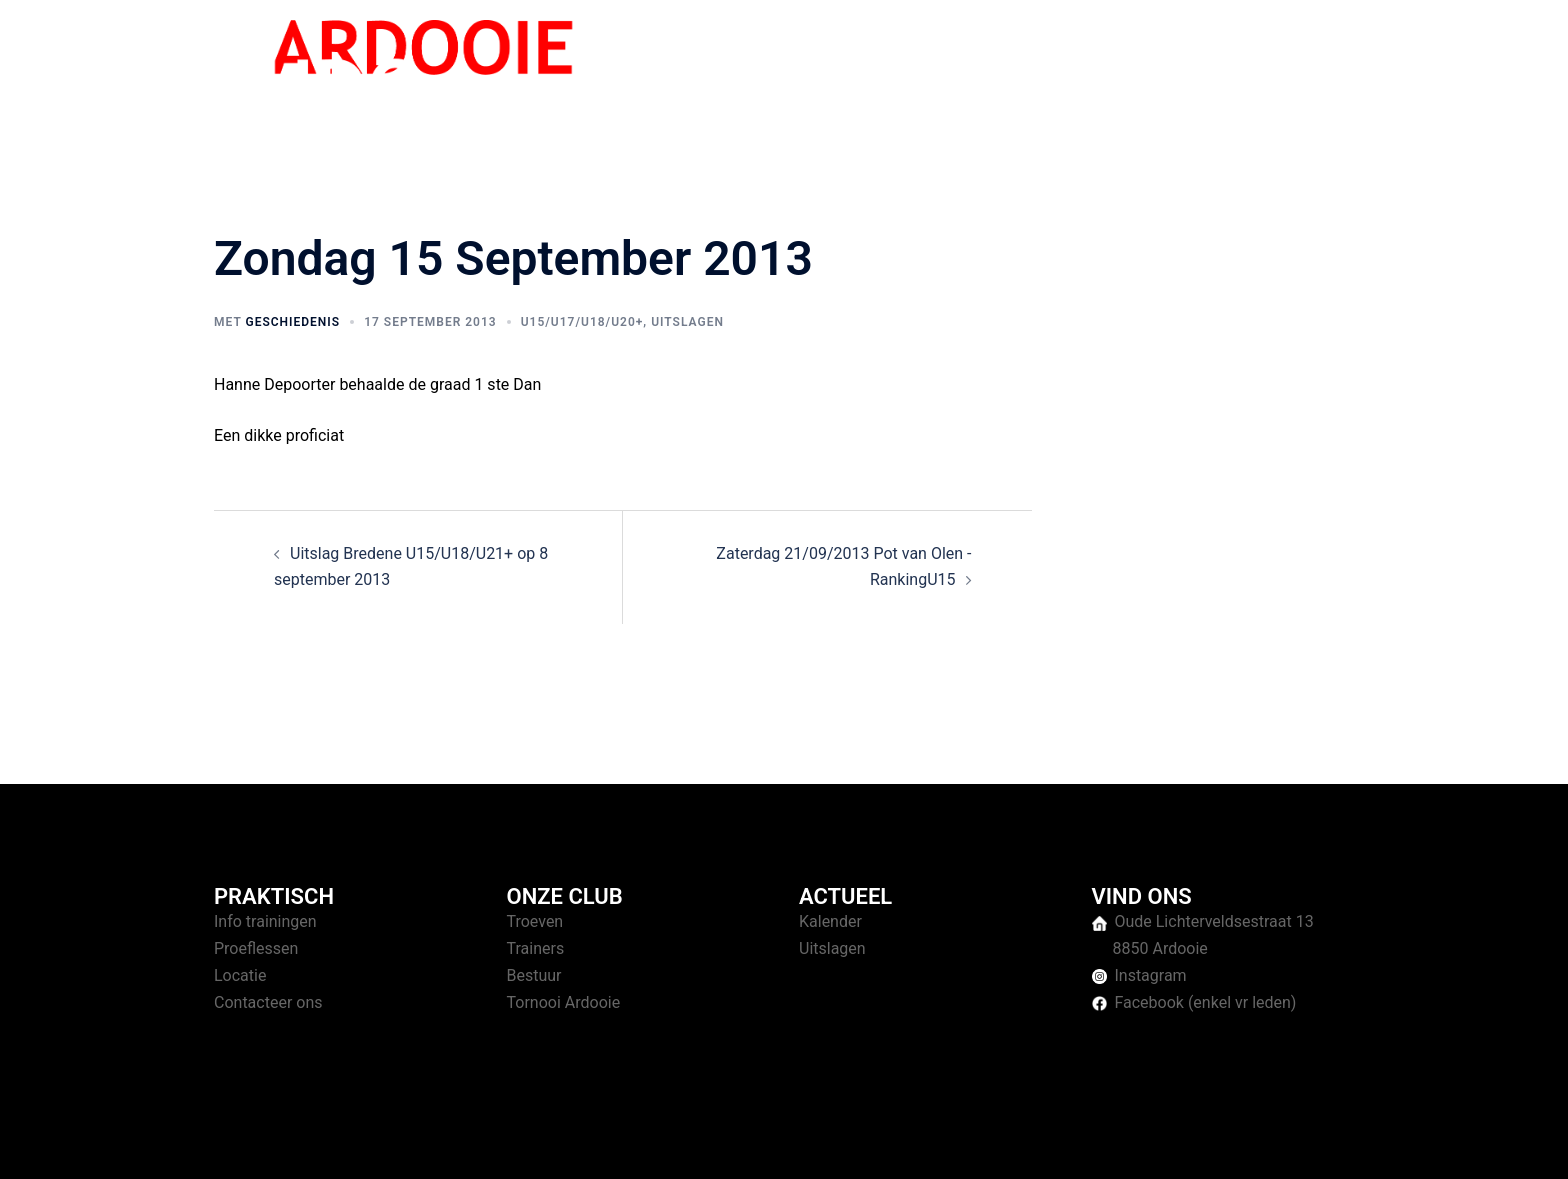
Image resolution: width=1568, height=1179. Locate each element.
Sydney (601, 1144)
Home (976, 69)
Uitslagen (687, 322)
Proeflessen (256, 948)
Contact (1315, 69)
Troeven (535, 921)
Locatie (240, 975)
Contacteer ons (268, 1002)
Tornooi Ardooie (564, 1002)
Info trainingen (265, 921)
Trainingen (1055, 69)
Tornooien (1148, 69)
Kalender (830, 921)
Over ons (1235, 69)
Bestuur (534, 975)
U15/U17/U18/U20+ (582, 322)
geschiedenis (292, 322)
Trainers (536, 948)
